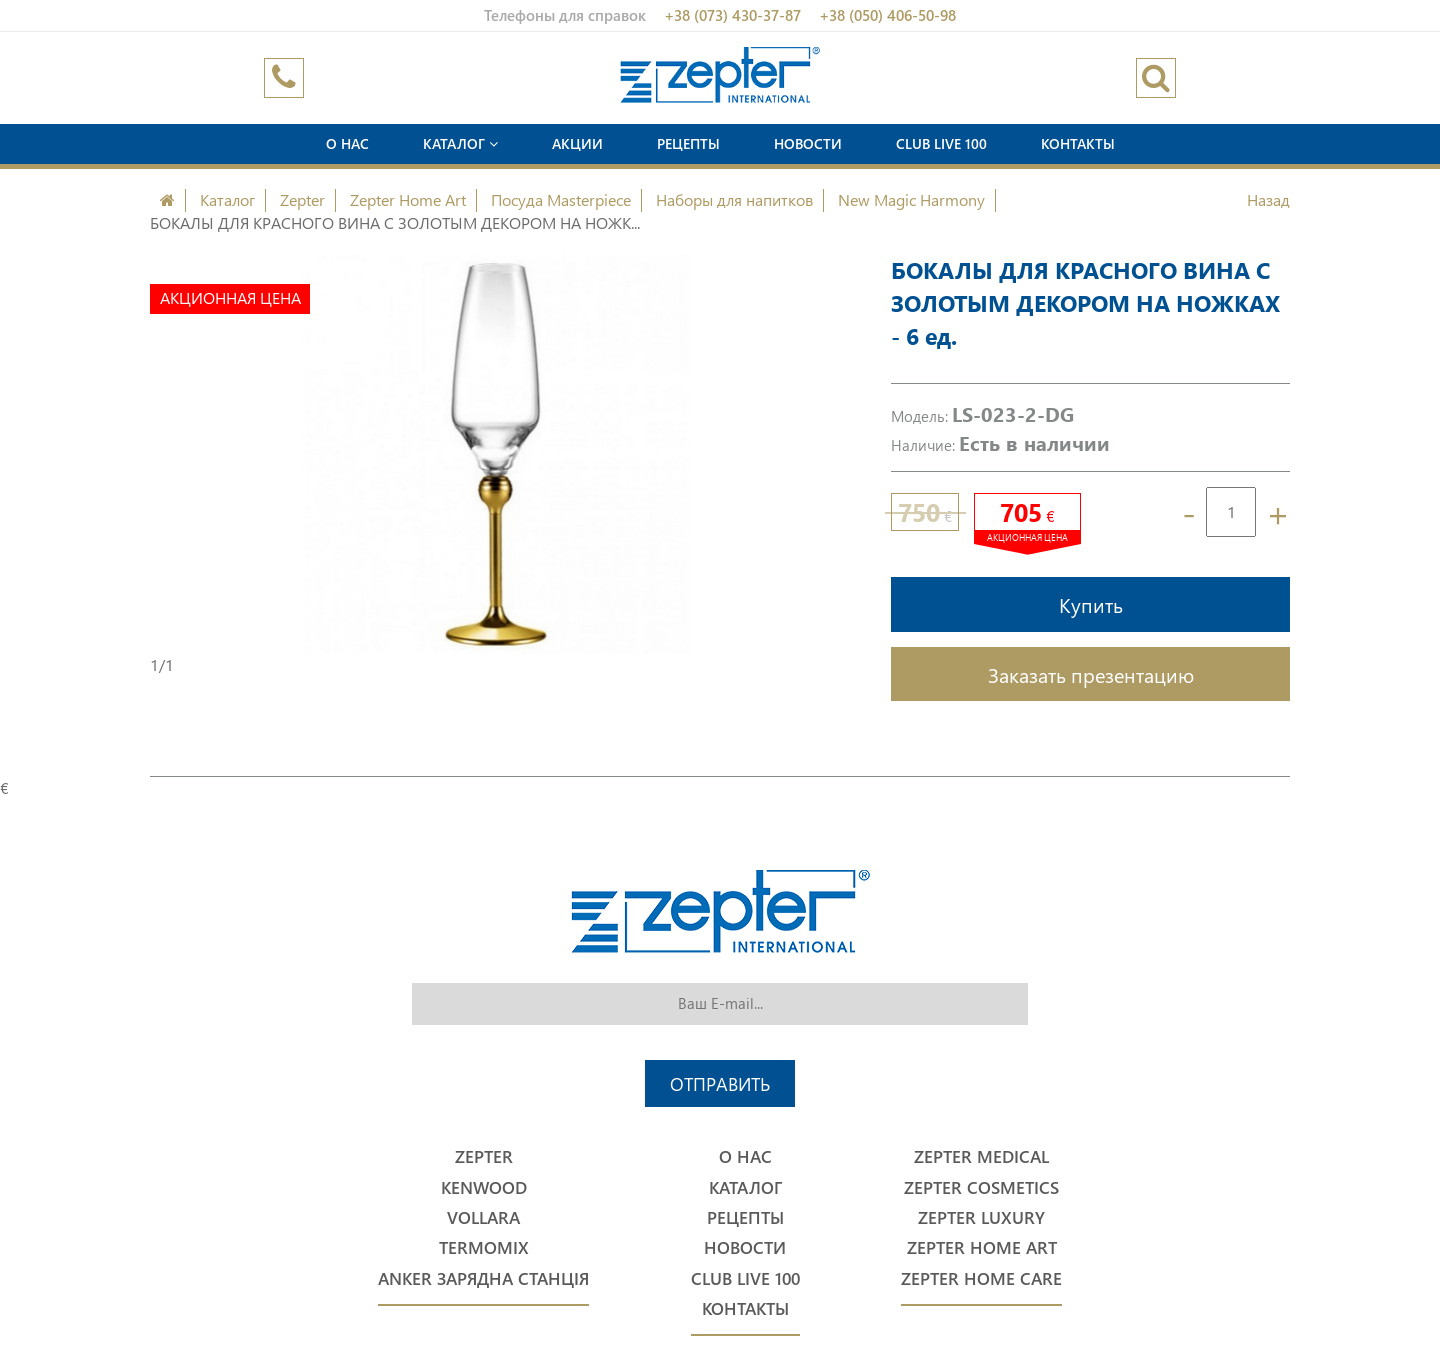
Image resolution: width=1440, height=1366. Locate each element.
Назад (1268, 199)
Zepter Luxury (981, 1217)
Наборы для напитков (734, 199)
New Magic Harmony (911, 199)
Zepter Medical (981, 1156)
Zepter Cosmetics (981, 1187)
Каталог (460, 143)
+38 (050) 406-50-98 (887, 15)
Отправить (720, 1083)
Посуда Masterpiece (561, 199)
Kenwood (484, 1187)
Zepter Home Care (981, 1278)
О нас (347, 143)
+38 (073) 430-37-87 (732, 15)
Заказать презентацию (1091, 674)
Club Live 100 (941, 143)
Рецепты (688, 143)
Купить (1091, 604)
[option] (495, 454)
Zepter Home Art (408, 199)
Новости (808, 143)
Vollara (483, 1217)
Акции (577, 143)
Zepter (302, 199)
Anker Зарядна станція (483, 1278)
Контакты (1078, 143)
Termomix (484, 1247)
